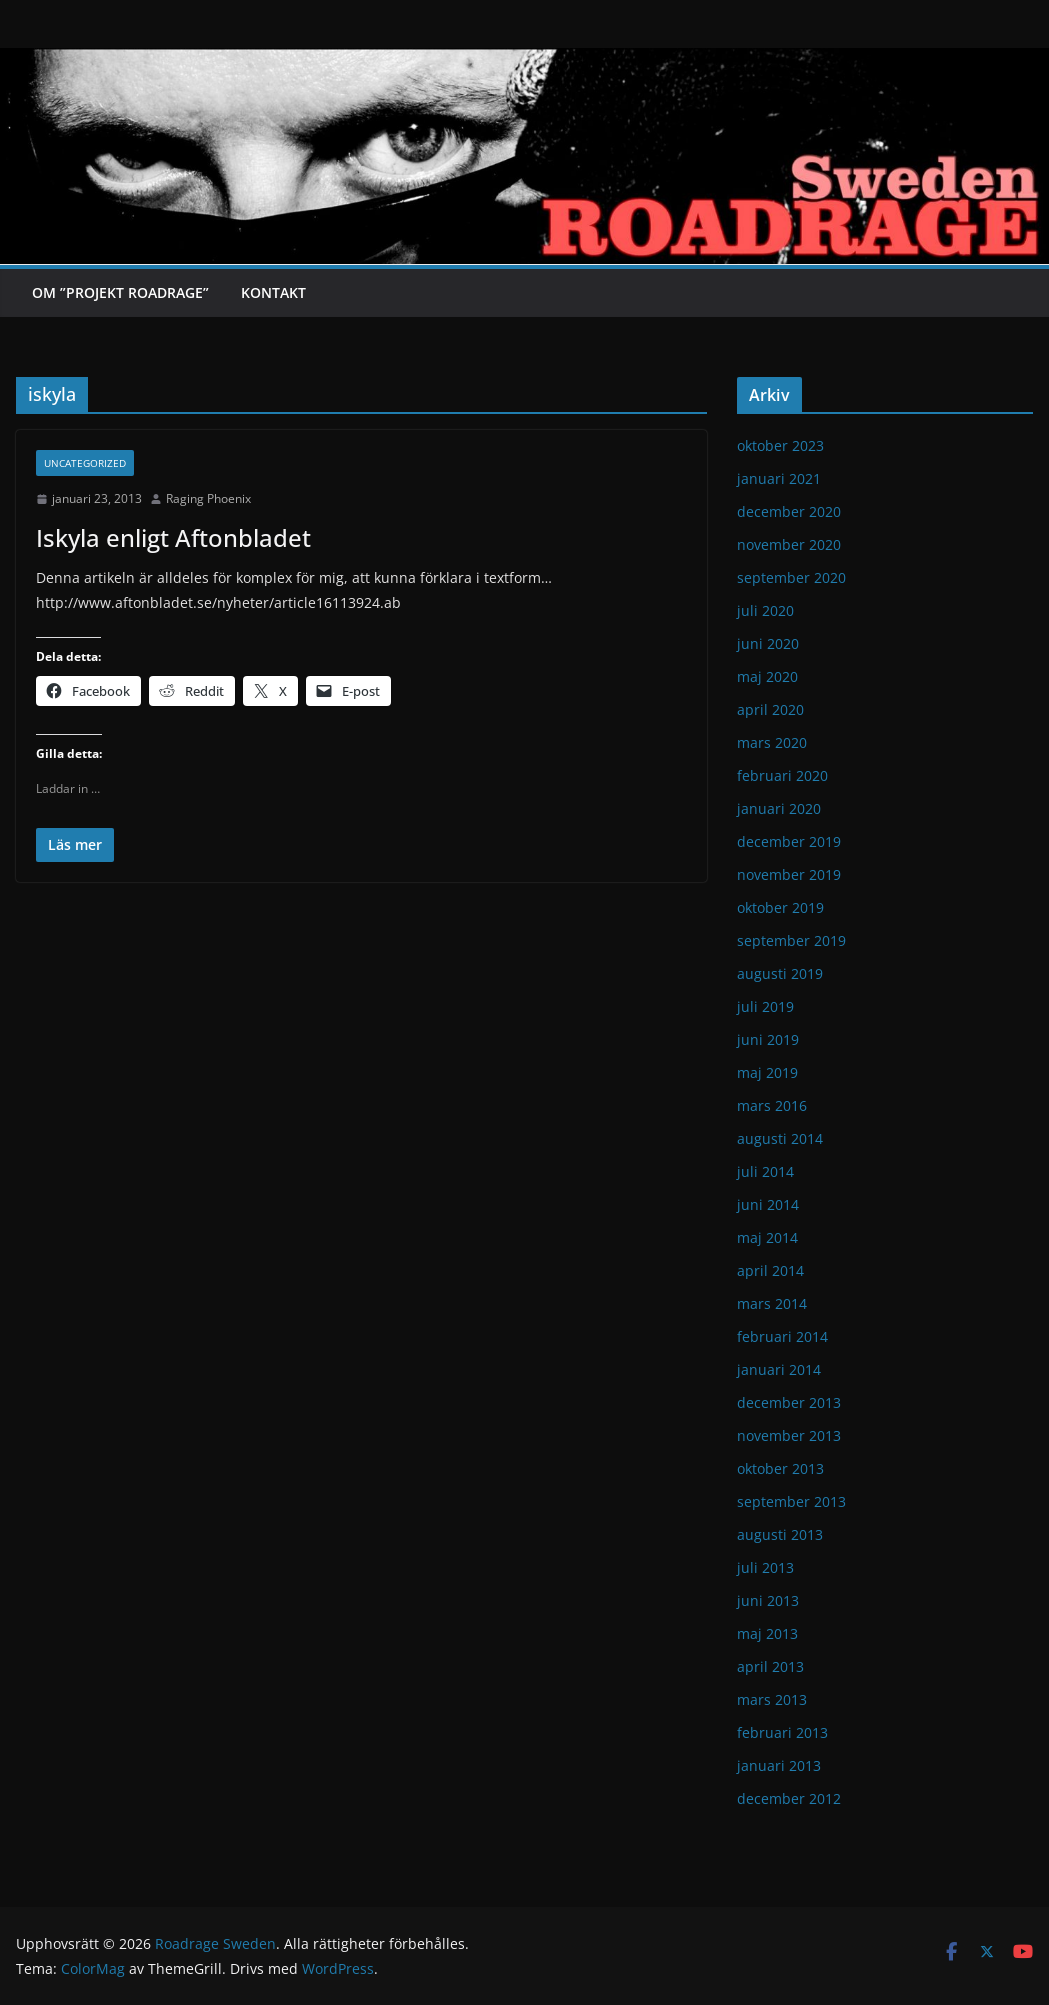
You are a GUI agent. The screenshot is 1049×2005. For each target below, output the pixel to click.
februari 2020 (782, 775)
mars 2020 (772, 742)
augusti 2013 (780, 1534)
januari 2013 (779, 1765)
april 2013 (770, 1666)
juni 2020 (768, 643)
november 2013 (789, 1435)
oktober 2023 (780, 445)
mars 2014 (772, 1303)
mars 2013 (772, 1699)
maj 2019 (767, 1072)
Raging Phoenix (208, 498)
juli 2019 (765, 1006)
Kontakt (273, 292)
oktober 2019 (780, 907)
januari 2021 (779, 478)
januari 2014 (779, 1369)
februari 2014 (782, 1336)
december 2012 (789, 1798)
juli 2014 (765, 1171)
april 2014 (770, 1270)
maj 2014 (767, 1237)
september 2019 (791, 940)
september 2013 (791, 1501)
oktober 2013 (780, 1468)
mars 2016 (772, 1105)
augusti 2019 (780, 973)
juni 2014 (768, 1204)
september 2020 (791, 577)
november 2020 (789, 544)
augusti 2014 (780, 1138)
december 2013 (789, 1402)
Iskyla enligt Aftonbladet (173, 537)
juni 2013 (768, 1600)
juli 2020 (765, 610)
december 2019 (789, 841)
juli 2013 (765, 1567)
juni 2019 (768, 1039)
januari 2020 (779, 808)
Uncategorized (85, 463)
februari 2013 (782, 1732)
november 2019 (789, 874)
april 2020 (770, 709)
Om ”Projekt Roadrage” (120, 292)
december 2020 (789, 511)
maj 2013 (767, 1633)
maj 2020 (767, 676)
